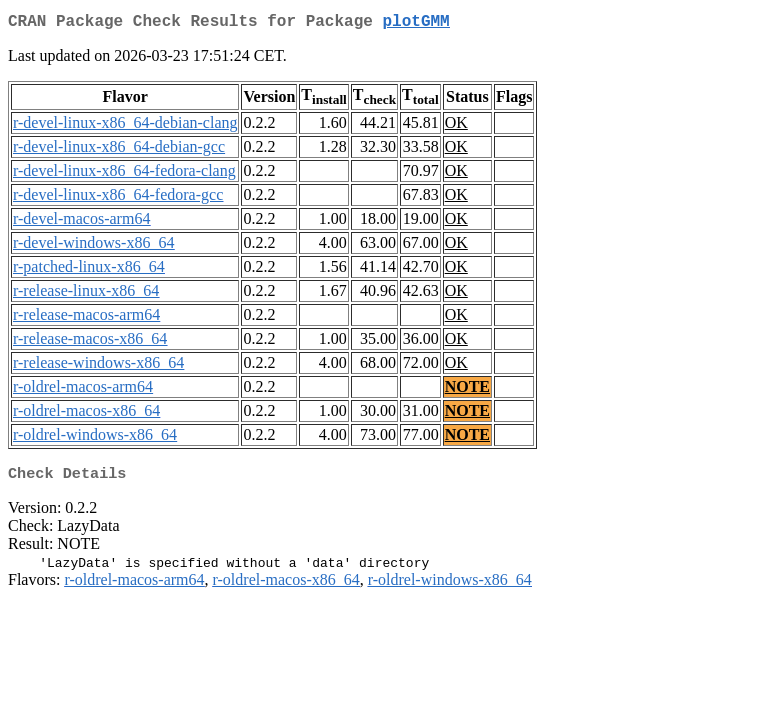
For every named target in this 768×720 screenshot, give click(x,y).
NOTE (467, 390)
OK (456, 126)
